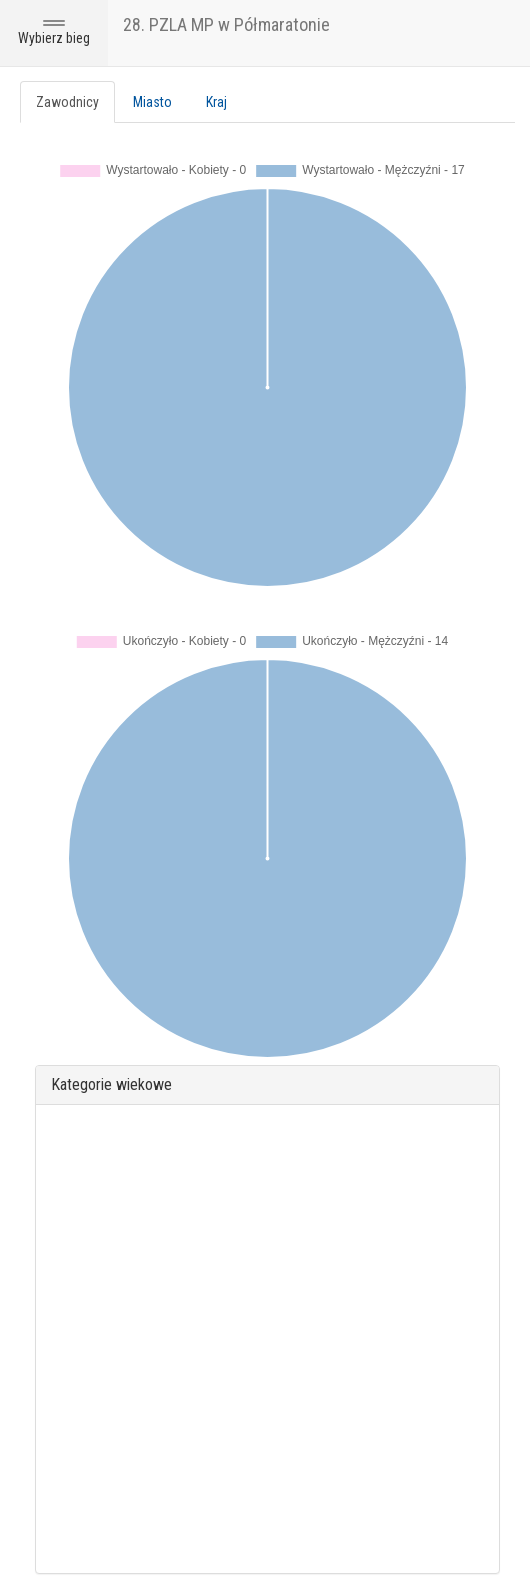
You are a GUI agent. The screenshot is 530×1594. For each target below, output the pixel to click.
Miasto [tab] (152, 102)
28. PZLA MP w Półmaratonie (226, 24)
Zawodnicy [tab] (67, 102)
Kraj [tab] (216, 102)
